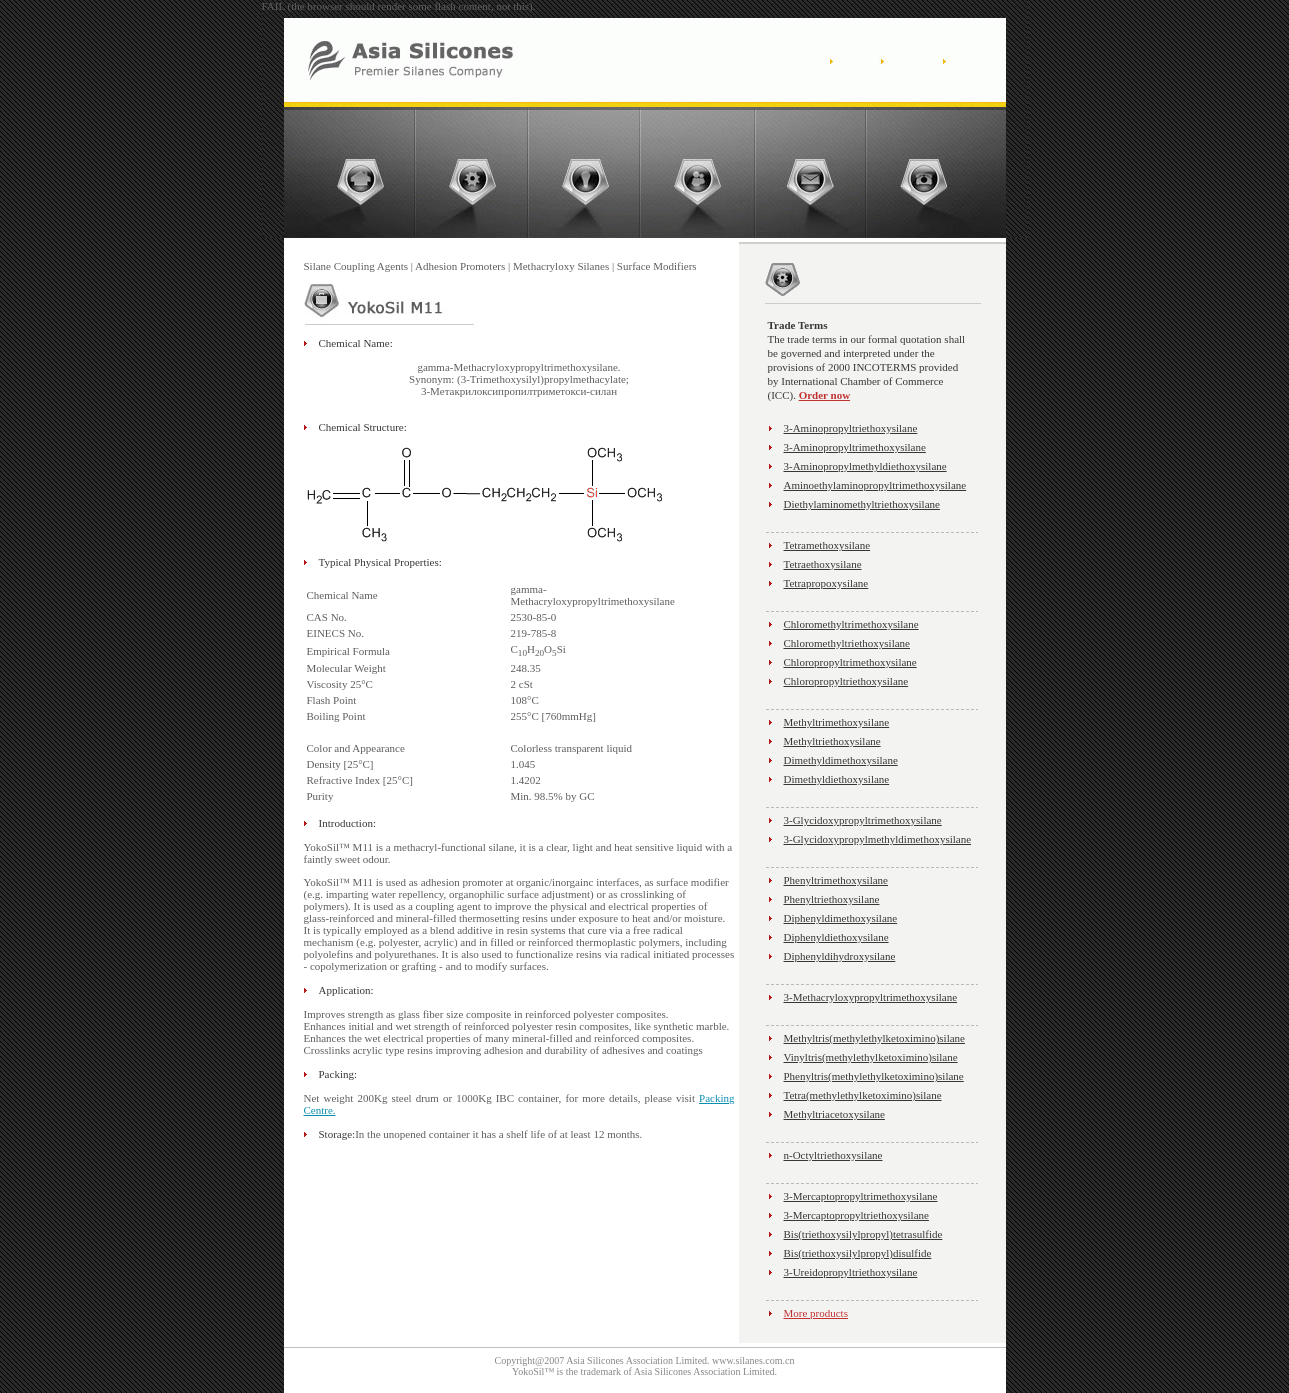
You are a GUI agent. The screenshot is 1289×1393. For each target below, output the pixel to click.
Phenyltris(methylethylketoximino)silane (874, 1076)
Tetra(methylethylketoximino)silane (863, 1095)
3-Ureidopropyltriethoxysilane (851, 1272)
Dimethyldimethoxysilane (841, 760)
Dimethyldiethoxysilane (837, 779)
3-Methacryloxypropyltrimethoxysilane (871, 997)
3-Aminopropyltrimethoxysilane (855, 447)
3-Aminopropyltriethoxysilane (851, 428)
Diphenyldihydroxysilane (840, 956)
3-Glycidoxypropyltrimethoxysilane (863, 820)
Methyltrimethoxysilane (837, 722)
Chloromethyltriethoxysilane (847, 643)
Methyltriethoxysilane (832, 741)
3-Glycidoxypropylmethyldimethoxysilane (878, 839)
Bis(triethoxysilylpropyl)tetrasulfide (863, 1234)
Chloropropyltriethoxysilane (846, 681)
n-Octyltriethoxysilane (833, 1155)
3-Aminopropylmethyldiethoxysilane (865, 466)
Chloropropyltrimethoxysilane (850, 662)
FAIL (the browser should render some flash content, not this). (399, 6)
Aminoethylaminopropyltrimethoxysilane (875, 485)
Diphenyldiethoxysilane (836, 937)
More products (816, 1313)
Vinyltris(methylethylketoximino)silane (871, 1057)
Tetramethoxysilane (827, 545)
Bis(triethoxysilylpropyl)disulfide (858, 1253)
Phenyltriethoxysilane (832, 899)
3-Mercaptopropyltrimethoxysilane (861, 1196)
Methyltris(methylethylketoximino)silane (874, 1038)
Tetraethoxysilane (823, 564)
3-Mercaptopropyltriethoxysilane (856, 1215)
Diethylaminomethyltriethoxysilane (862, 504)
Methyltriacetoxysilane (834, 1114)
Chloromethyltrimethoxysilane (851, 624)
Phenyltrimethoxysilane (836, 880)
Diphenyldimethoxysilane (841, 918)
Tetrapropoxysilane (826, 583)
